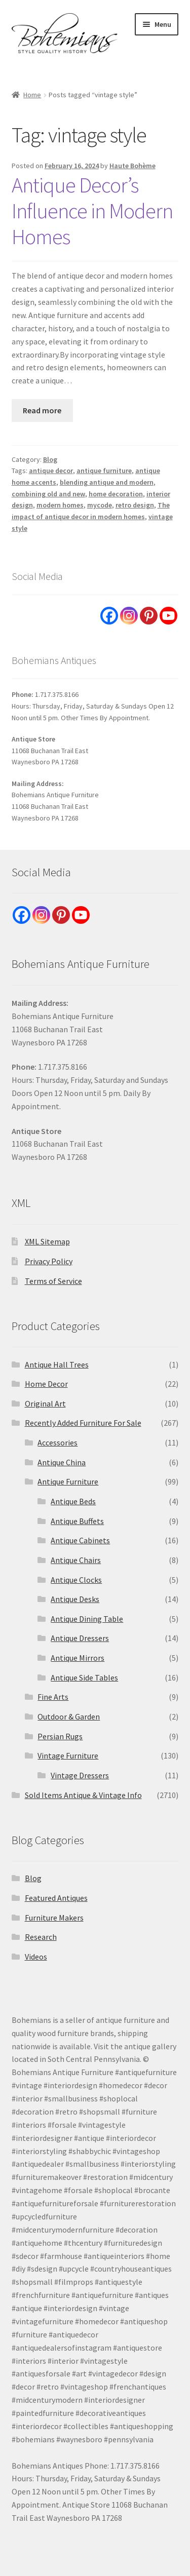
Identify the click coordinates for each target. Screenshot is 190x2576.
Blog (50, 459)
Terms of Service (53, 1281)
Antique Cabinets (80, 1540)
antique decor (51, 470)
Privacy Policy (48, 1261)
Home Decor (46, 1384)
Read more (42, 410)
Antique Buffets (77, 1521)
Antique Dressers (80, 1638)
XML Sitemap (47, 1241)
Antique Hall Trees (57, 1364)
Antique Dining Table (87, 1619)
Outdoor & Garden (68, 1716)
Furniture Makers (54, 1918)
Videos (36, 1956)
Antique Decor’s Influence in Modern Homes (92, 211)
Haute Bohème (132, 165)
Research (41, 1937)
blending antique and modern (107, 482)
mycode (99, 505)
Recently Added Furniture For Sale (83, 1423)
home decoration (116, 493)
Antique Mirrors (77, 1658)
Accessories (57, 1442)
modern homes (60, 505)
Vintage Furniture (67, 1755)
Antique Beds (73, 1501)
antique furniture (104, 470)
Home (32, 94)
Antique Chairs (76, 1560)
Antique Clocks (76, 1580)
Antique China (61, 1462)
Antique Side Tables (84, 1677)
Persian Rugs (60, 1736)
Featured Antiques (56, 1898)
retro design (135, 505)
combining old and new (48, 493)
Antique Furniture (67, 1481)
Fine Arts (52, 1697)
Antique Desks (75, 1599)
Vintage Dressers (80, 1775)
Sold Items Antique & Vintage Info (83, 1795)
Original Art (45, 1403)
